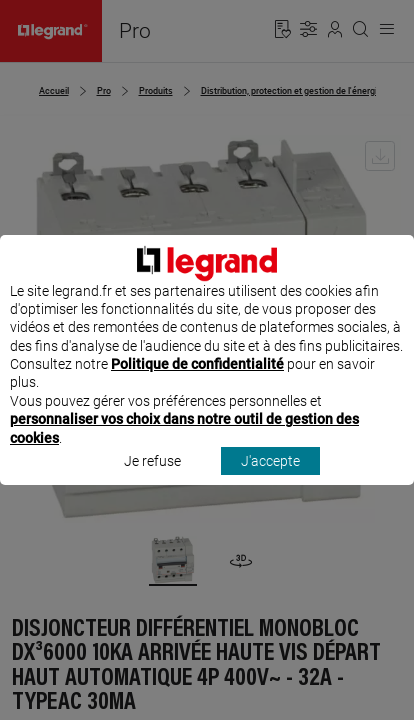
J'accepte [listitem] (270, 479)
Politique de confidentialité (197, 383)
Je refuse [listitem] (152, 479)
